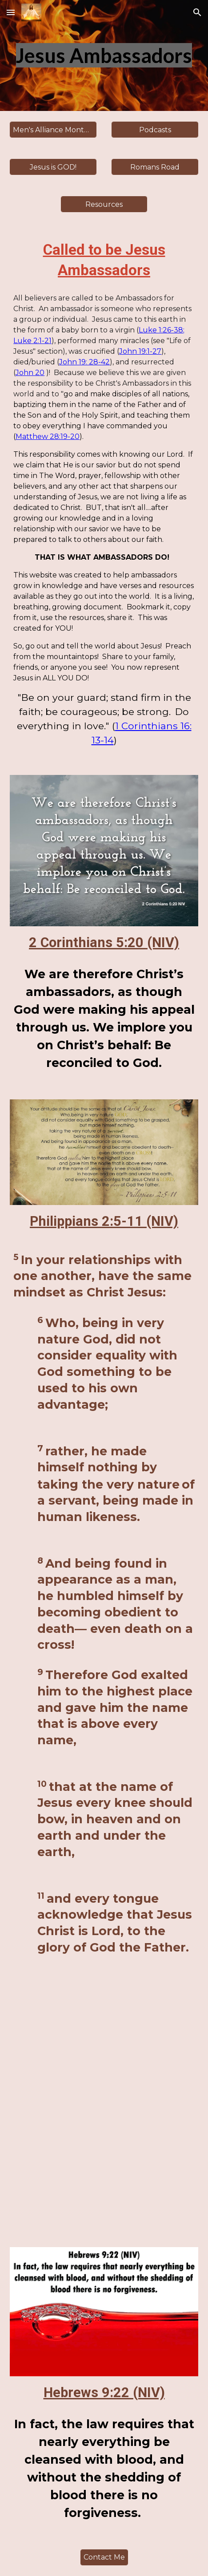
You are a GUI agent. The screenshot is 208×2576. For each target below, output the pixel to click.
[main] (104, 55)
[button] (10, 12)
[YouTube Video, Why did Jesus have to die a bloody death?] (104, 2112)
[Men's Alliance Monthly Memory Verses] (53, 130)
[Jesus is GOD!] (53, 167)
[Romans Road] (155, 167)
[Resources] (104, 204)
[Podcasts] (155, 130)
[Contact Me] (104, 2557)
